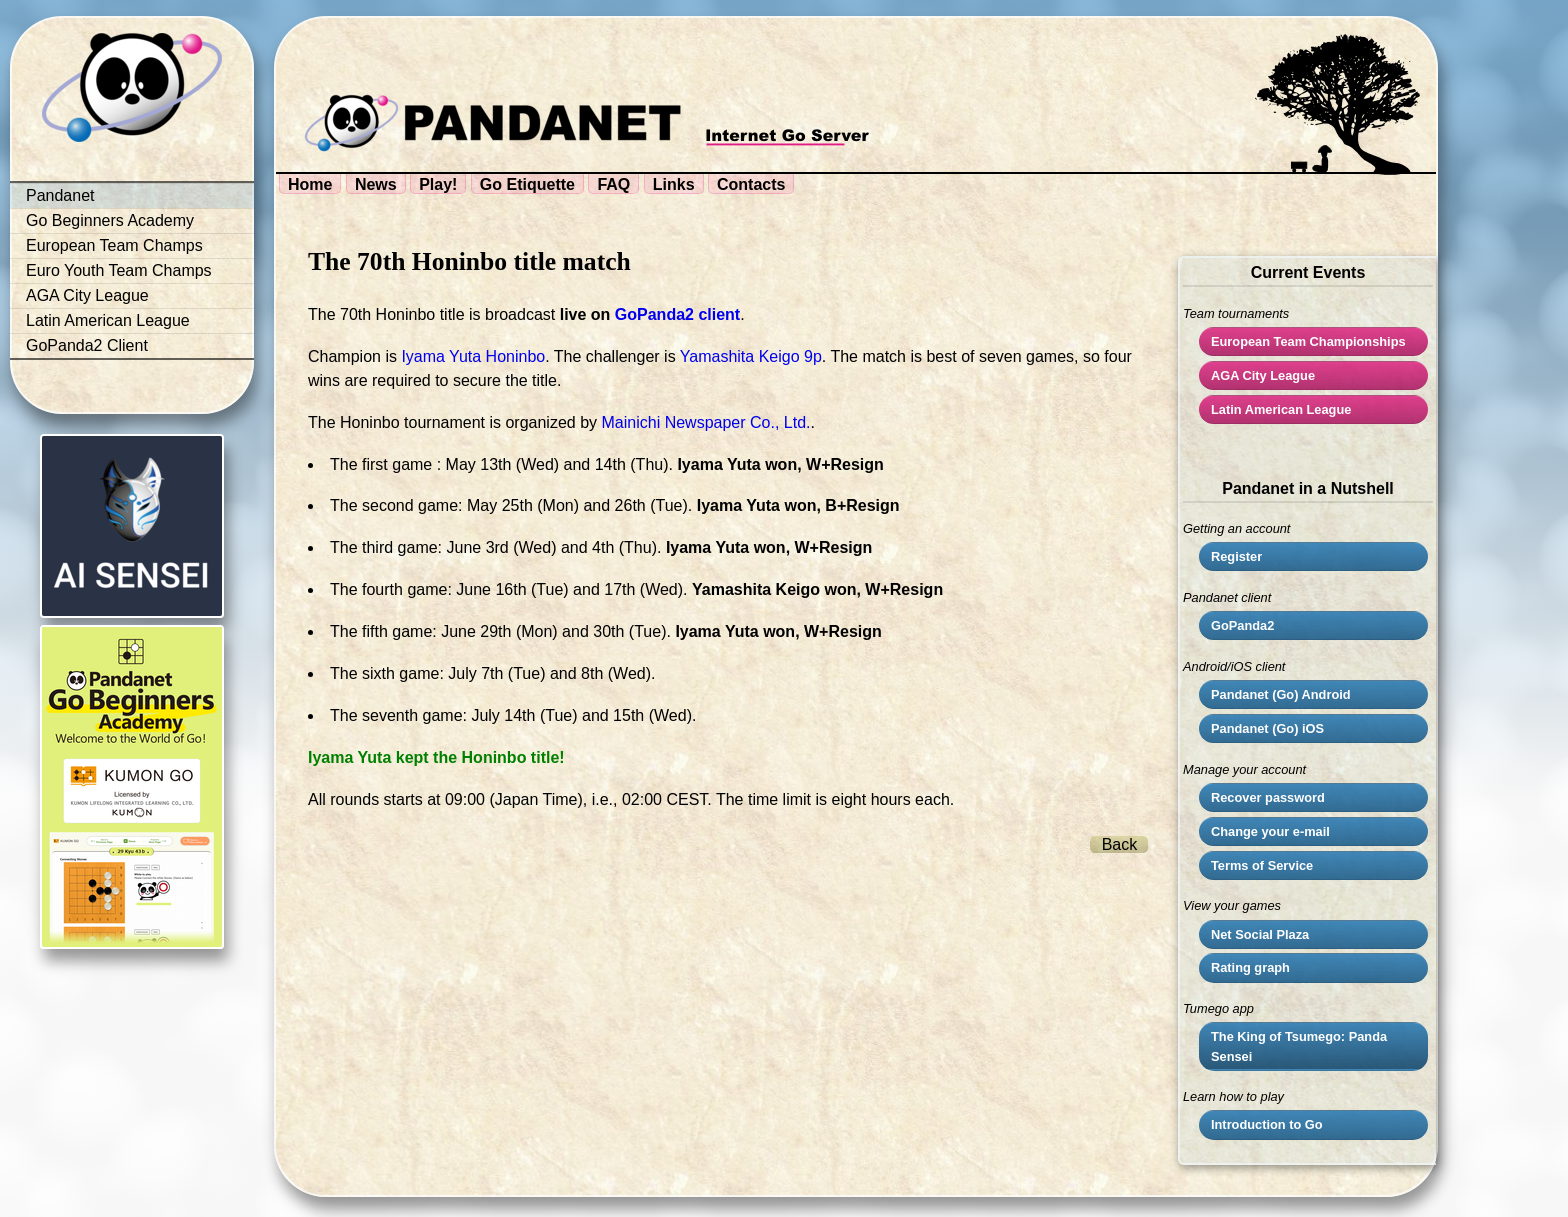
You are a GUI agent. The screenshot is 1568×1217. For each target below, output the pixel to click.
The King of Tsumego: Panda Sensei (1299, 1046)
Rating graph (1250, 967)
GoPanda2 (1242, 625)
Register (1236, 556)
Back (1120, 844)
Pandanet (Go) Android (1281, 694)
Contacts (751, 184)
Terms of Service (1262, 865)
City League (1263, 375)
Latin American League (108, 320)
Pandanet (60, 195)
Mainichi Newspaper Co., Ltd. (706, 422)
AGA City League (87, 295)
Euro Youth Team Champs (119, 270)
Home (310, 184)
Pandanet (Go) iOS (1267, 728)
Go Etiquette (527, 184)
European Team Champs (114, 245)
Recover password (1268, 797)
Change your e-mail (1270, 831)
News (376, 184)
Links (674, 184)
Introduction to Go (1267, 1124)
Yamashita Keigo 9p (751, 356)
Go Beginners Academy (110, 220)
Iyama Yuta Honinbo (473, 356)
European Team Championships (1308, 341)
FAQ (613, 184)
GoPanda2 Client (87, 345)
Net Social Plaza (1260, 934)
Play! (438, 184)
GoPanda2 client (677, 314)
